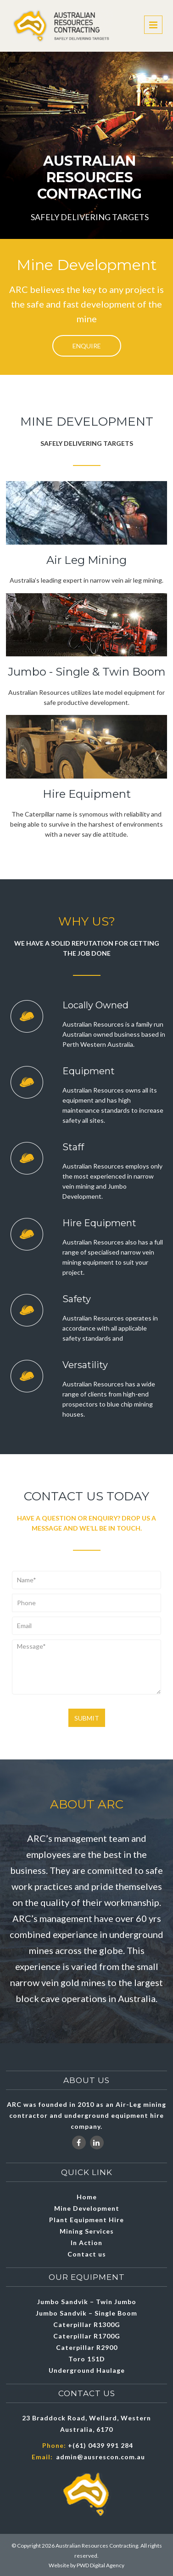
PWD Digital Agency (100, 2565)
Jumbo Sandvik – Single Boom (86, 2313)
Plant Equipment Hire (86, 2220)
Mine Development (86, 2208)
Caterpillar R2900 (86, 2347)
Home (87, 2197)
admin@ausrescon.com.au (100, 2457)
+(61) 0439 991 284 (100, 2445)
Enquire (87, 346)
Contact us (86, 2254)
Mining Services (87, 2231)
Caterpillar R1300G (86, 2324)
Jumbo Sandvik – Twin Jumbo (86, 2301)
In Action (86, 2242)
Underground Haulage (87, 2370)
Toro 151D (86, 2359)
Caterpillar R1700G (86, 2336)
